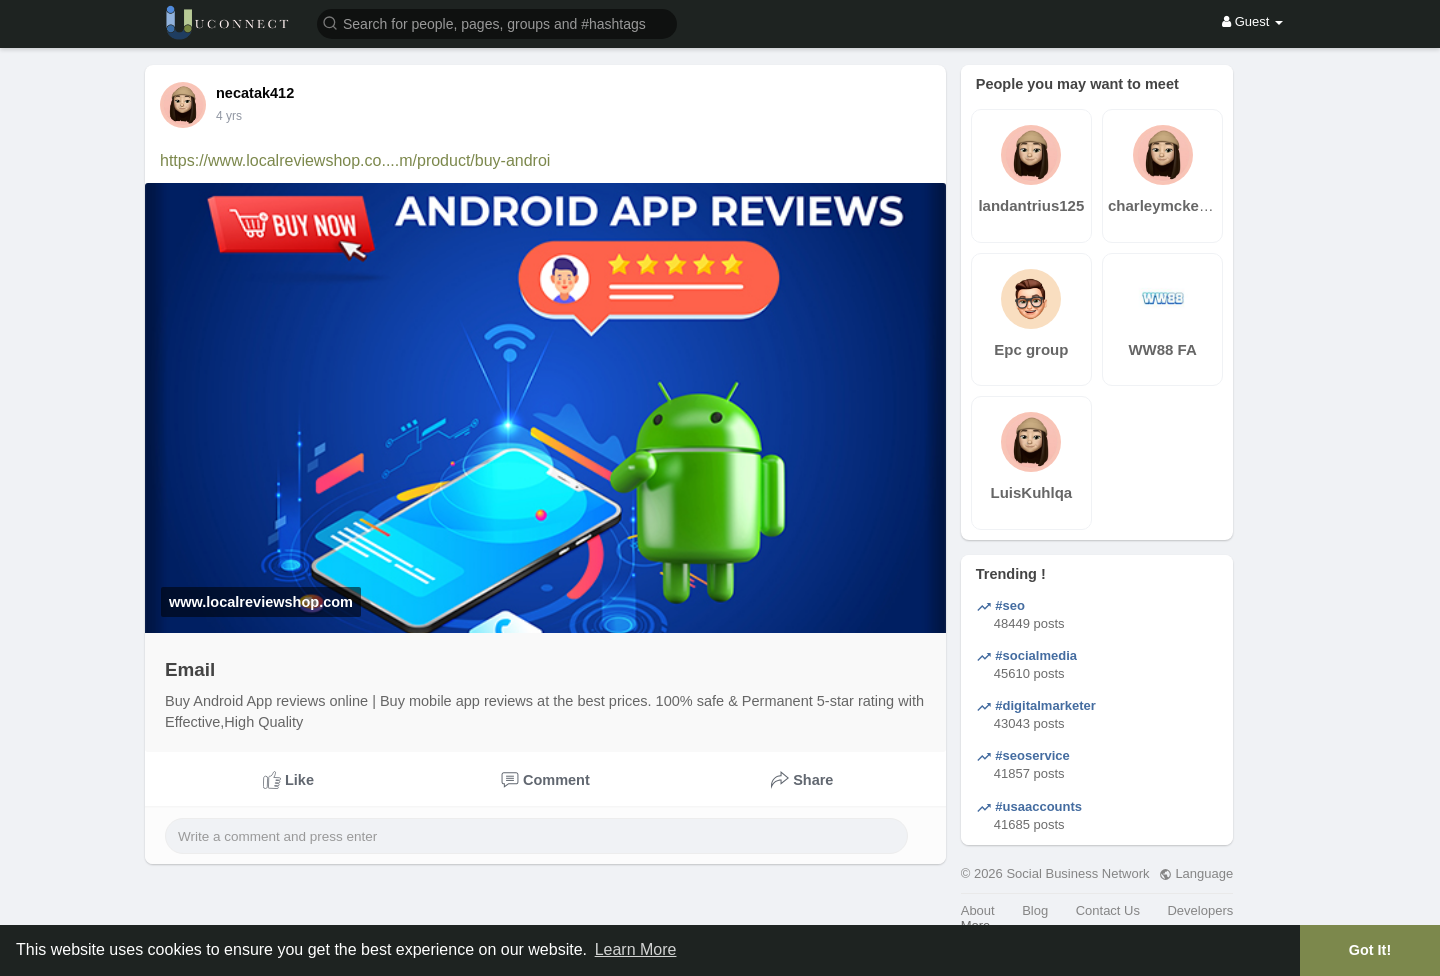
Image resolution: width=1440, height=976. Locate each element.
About (978, 910)
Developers (1200, 910)
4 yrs (229, 116)
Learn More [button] (636, 949)
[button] (497, 22)
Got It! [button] (1370, 950)
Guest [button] (1252, 21)
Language (1196, 873)
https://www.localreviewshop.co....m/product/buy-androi (355, 160)
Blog (1035, 910)
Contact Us (1108, 910)
